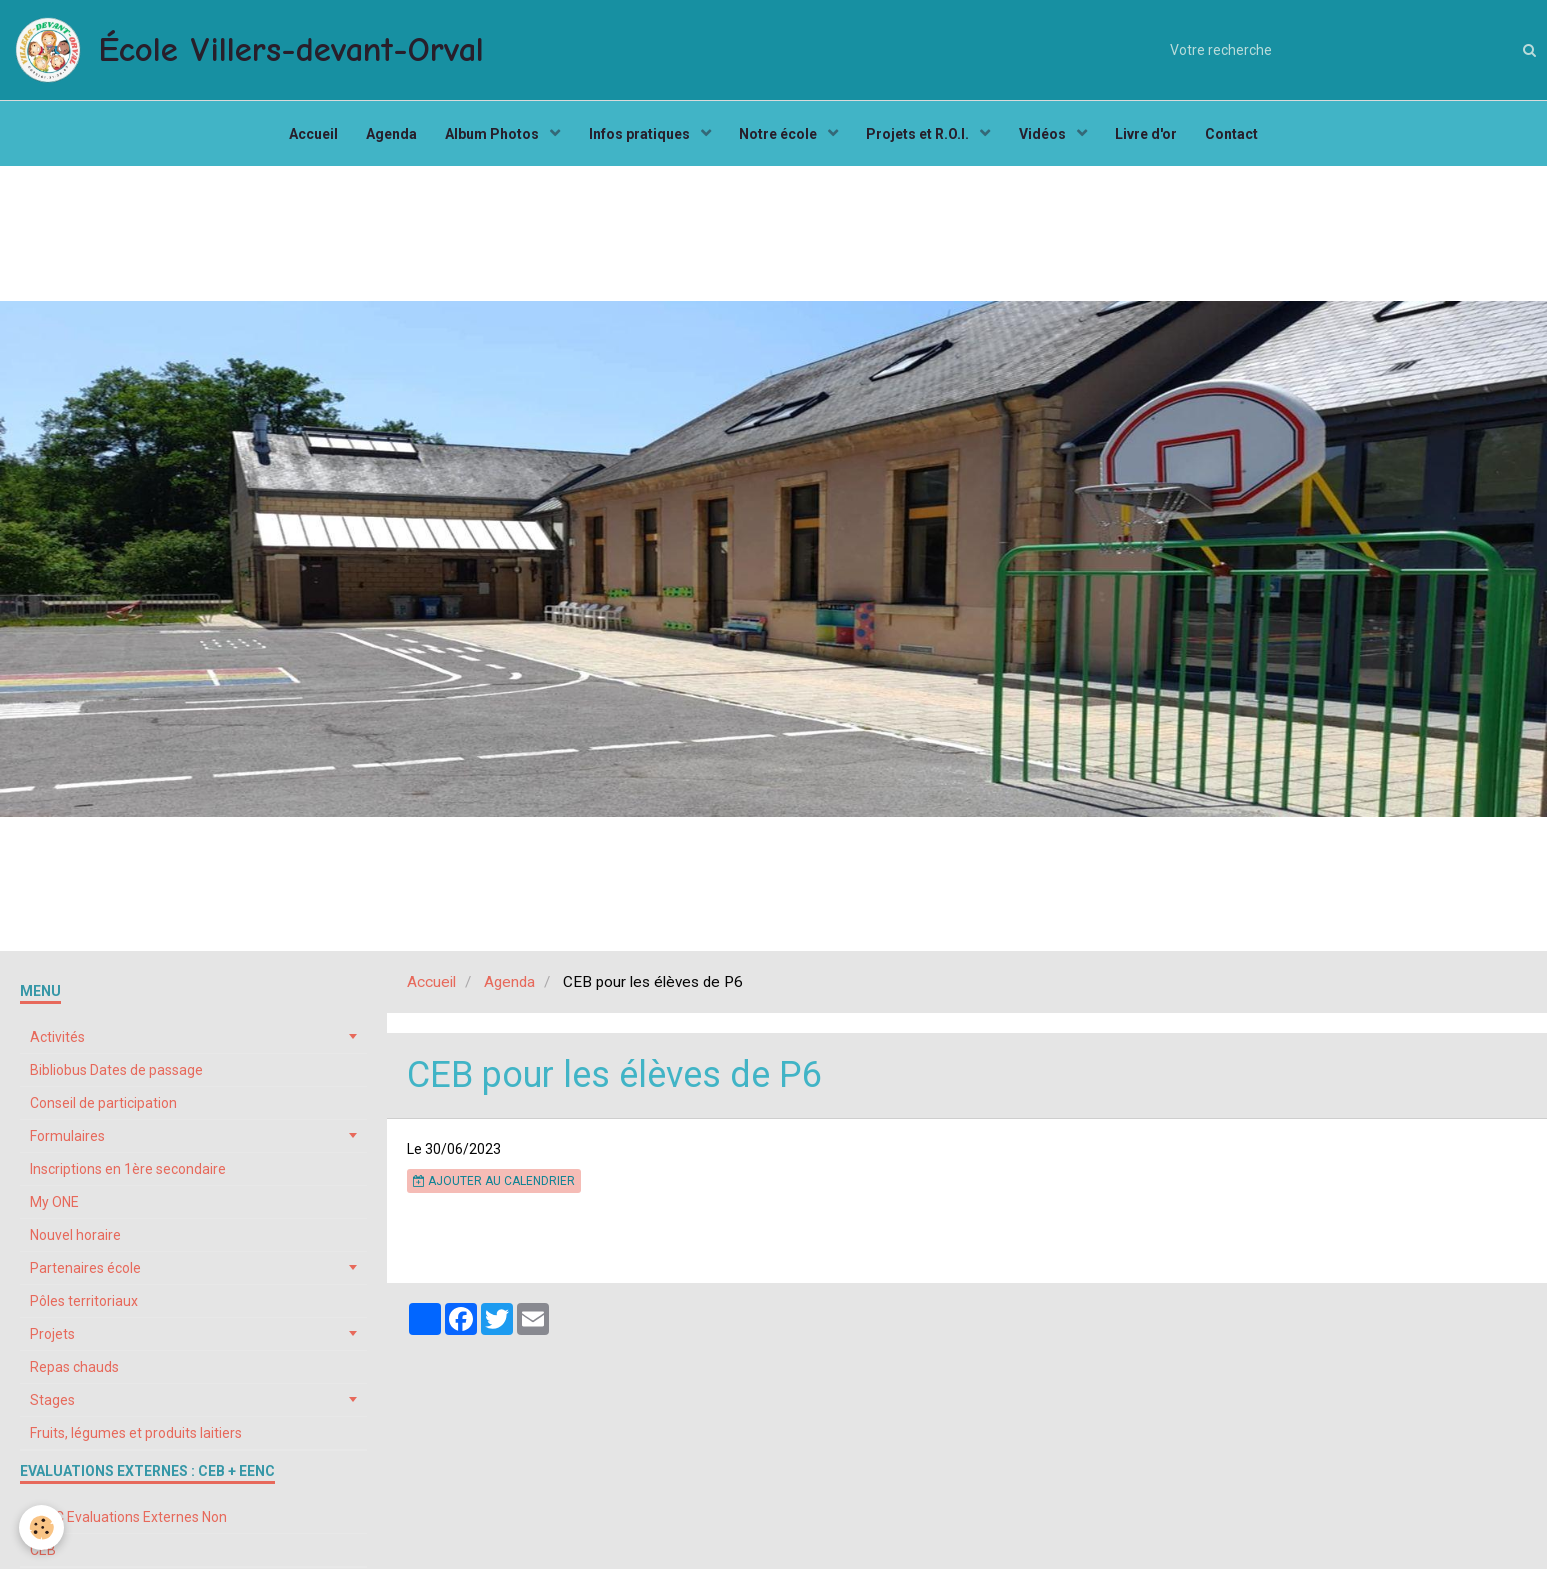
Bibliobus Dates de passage (116, 1075)
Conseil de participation (103, 1108)
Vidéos (1047, 136)
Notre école (779, 136)
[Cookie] (42, 1527)
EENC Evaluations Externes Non (128, 1522)
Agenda (386, 136)
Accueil (306, 136)
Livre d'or (1151, 136)
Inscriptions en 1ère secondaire (128, 1174)
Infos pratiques (639, 136)
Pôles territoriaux (84, 1306)
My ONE (54, 1207)
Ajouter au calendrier (494, 1186)
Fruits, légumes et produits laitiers (136, 1438)
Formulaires (67, 1141)
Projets (52, 1339)
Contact (1238, 136)
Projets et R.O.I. (921, 136)
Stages (52, 1405)
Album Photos (490, 136)
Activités (57, 1042)
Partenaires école (85, 1273)
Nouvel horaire (75, 1240)
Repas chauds (74, 1372)
